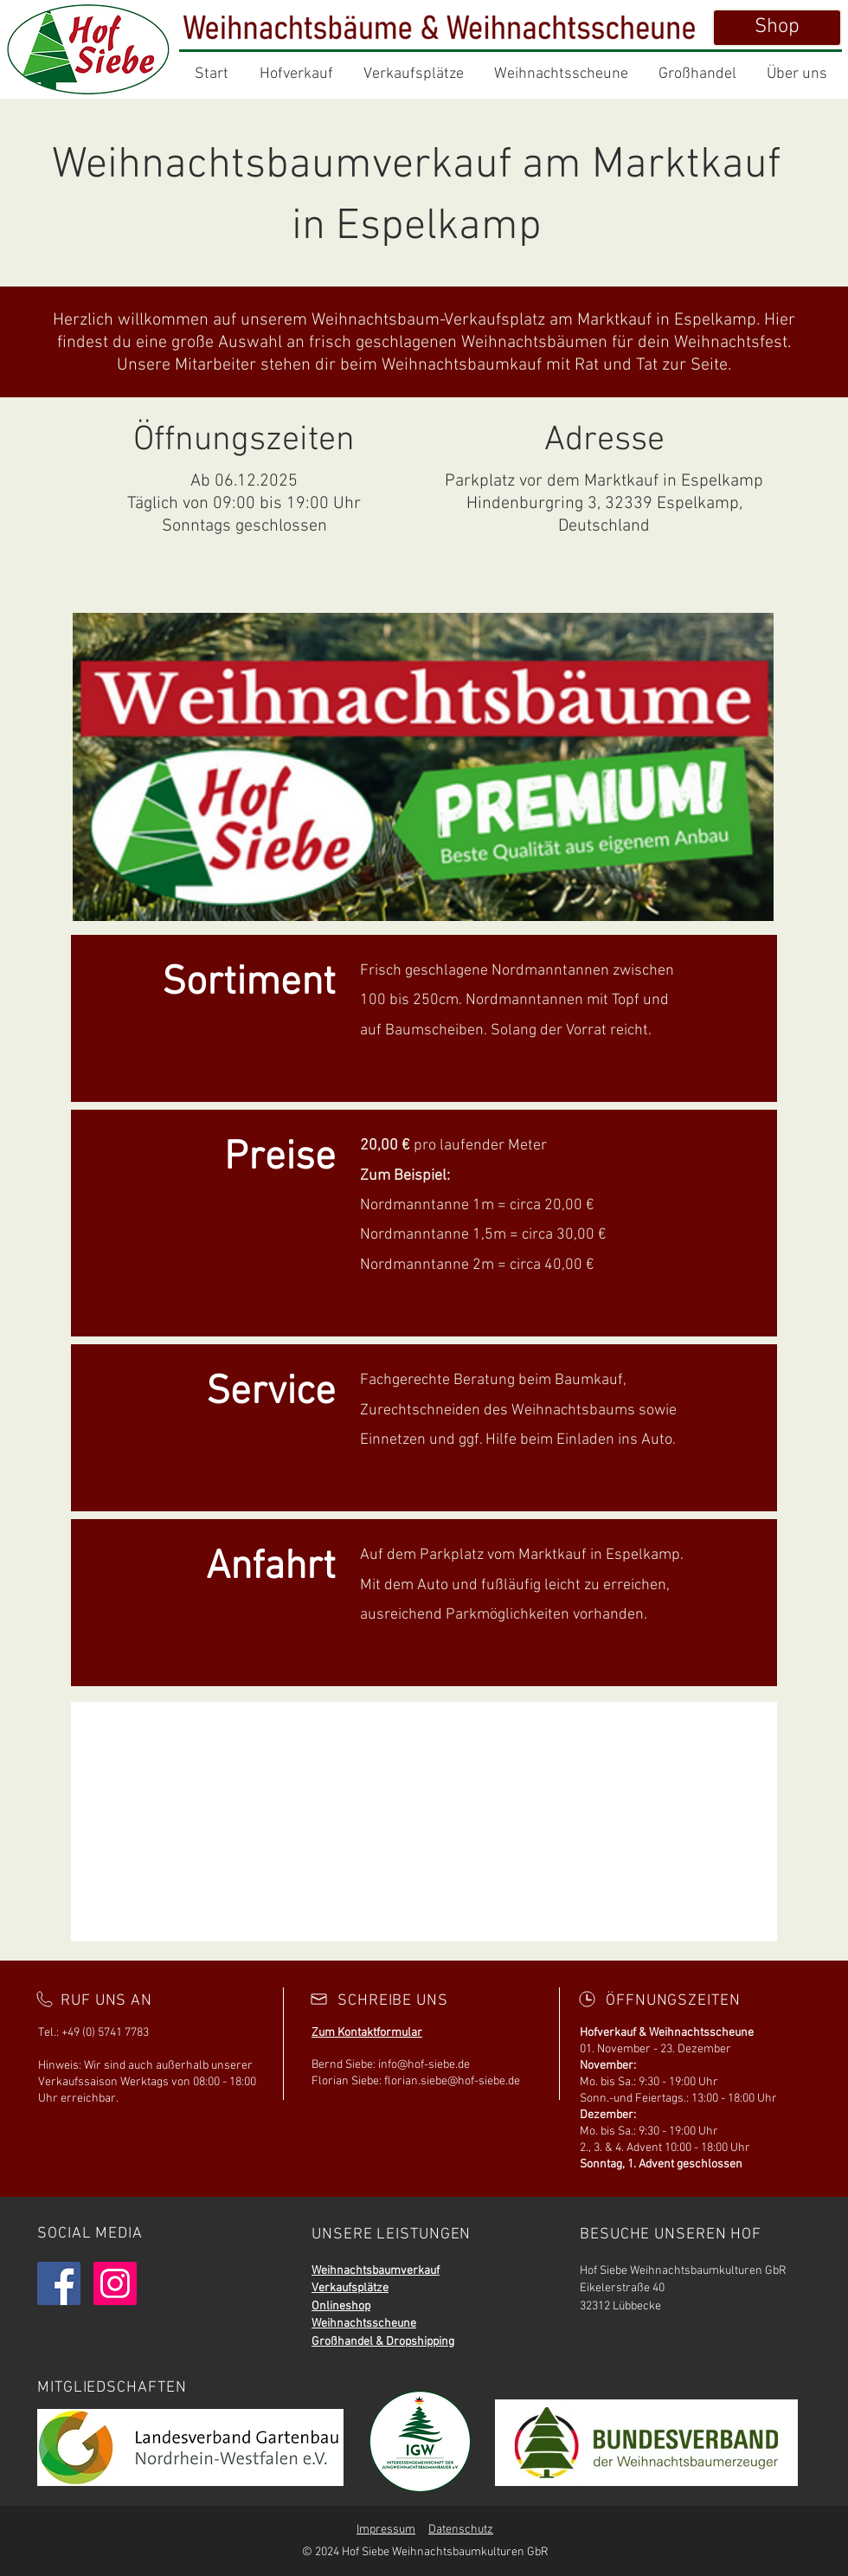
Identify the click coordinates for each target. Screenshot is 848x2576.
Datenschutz (460, 2529)
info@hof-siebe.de (424, 2065)
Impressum (386, 2529)
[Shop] (777, 28)
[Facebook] (58, 2283)
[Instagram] (115, 2283)
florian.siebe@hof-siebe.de (452, 2081)
